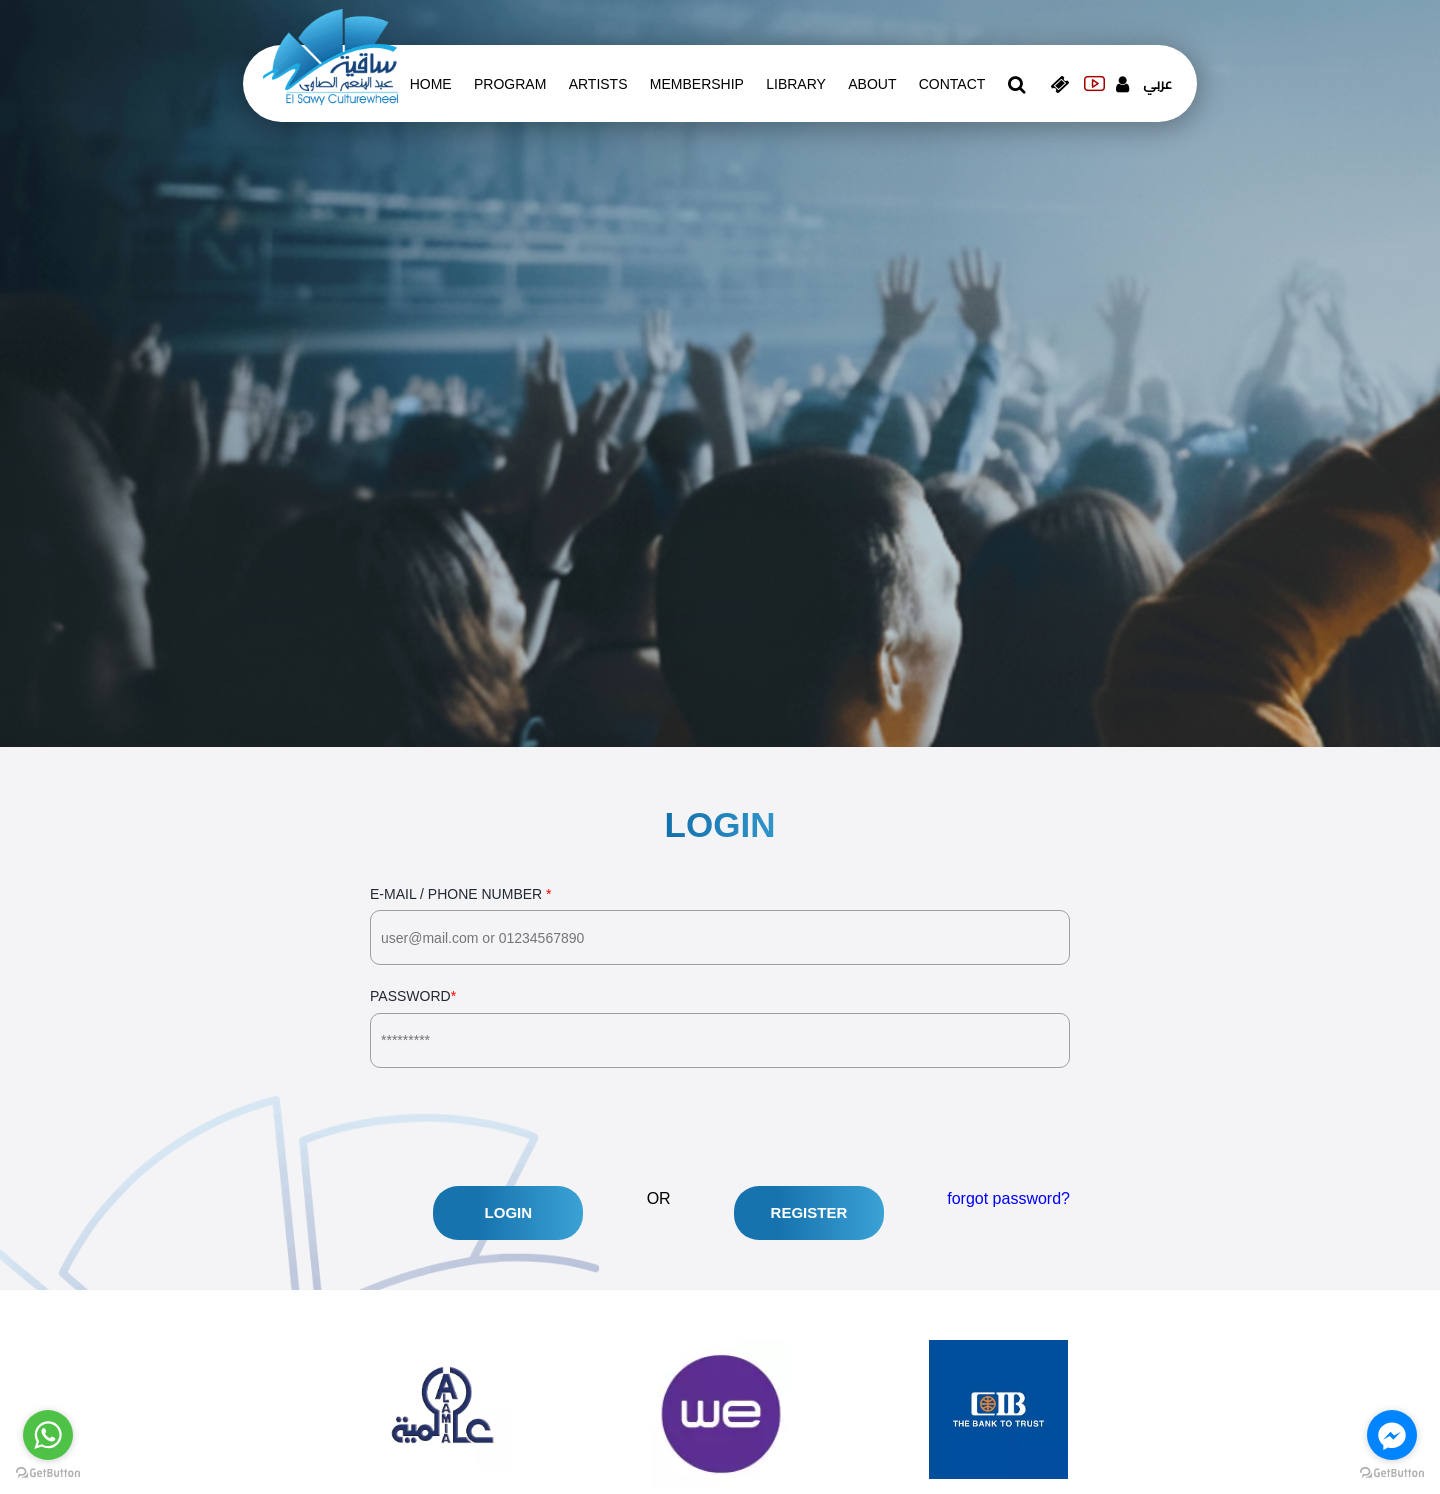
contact (952, 84)
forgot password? (1008, 1198)
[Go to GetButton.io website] (48, 1473)
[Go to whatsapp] (48, 1435)
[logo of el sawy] (330, 56)
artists (598, 84)
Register (809, 1212)
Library (796, 84)
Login (509, 1212)
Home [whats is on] (431, 84)
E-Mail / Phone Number (720, 925)
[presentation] (522, 1127)
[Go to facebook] (1392, 1435)
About (872, 84)
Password (720, 1027)
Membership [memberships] (697, 84)
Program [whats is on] (510, 84)
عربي (1157, 84)
